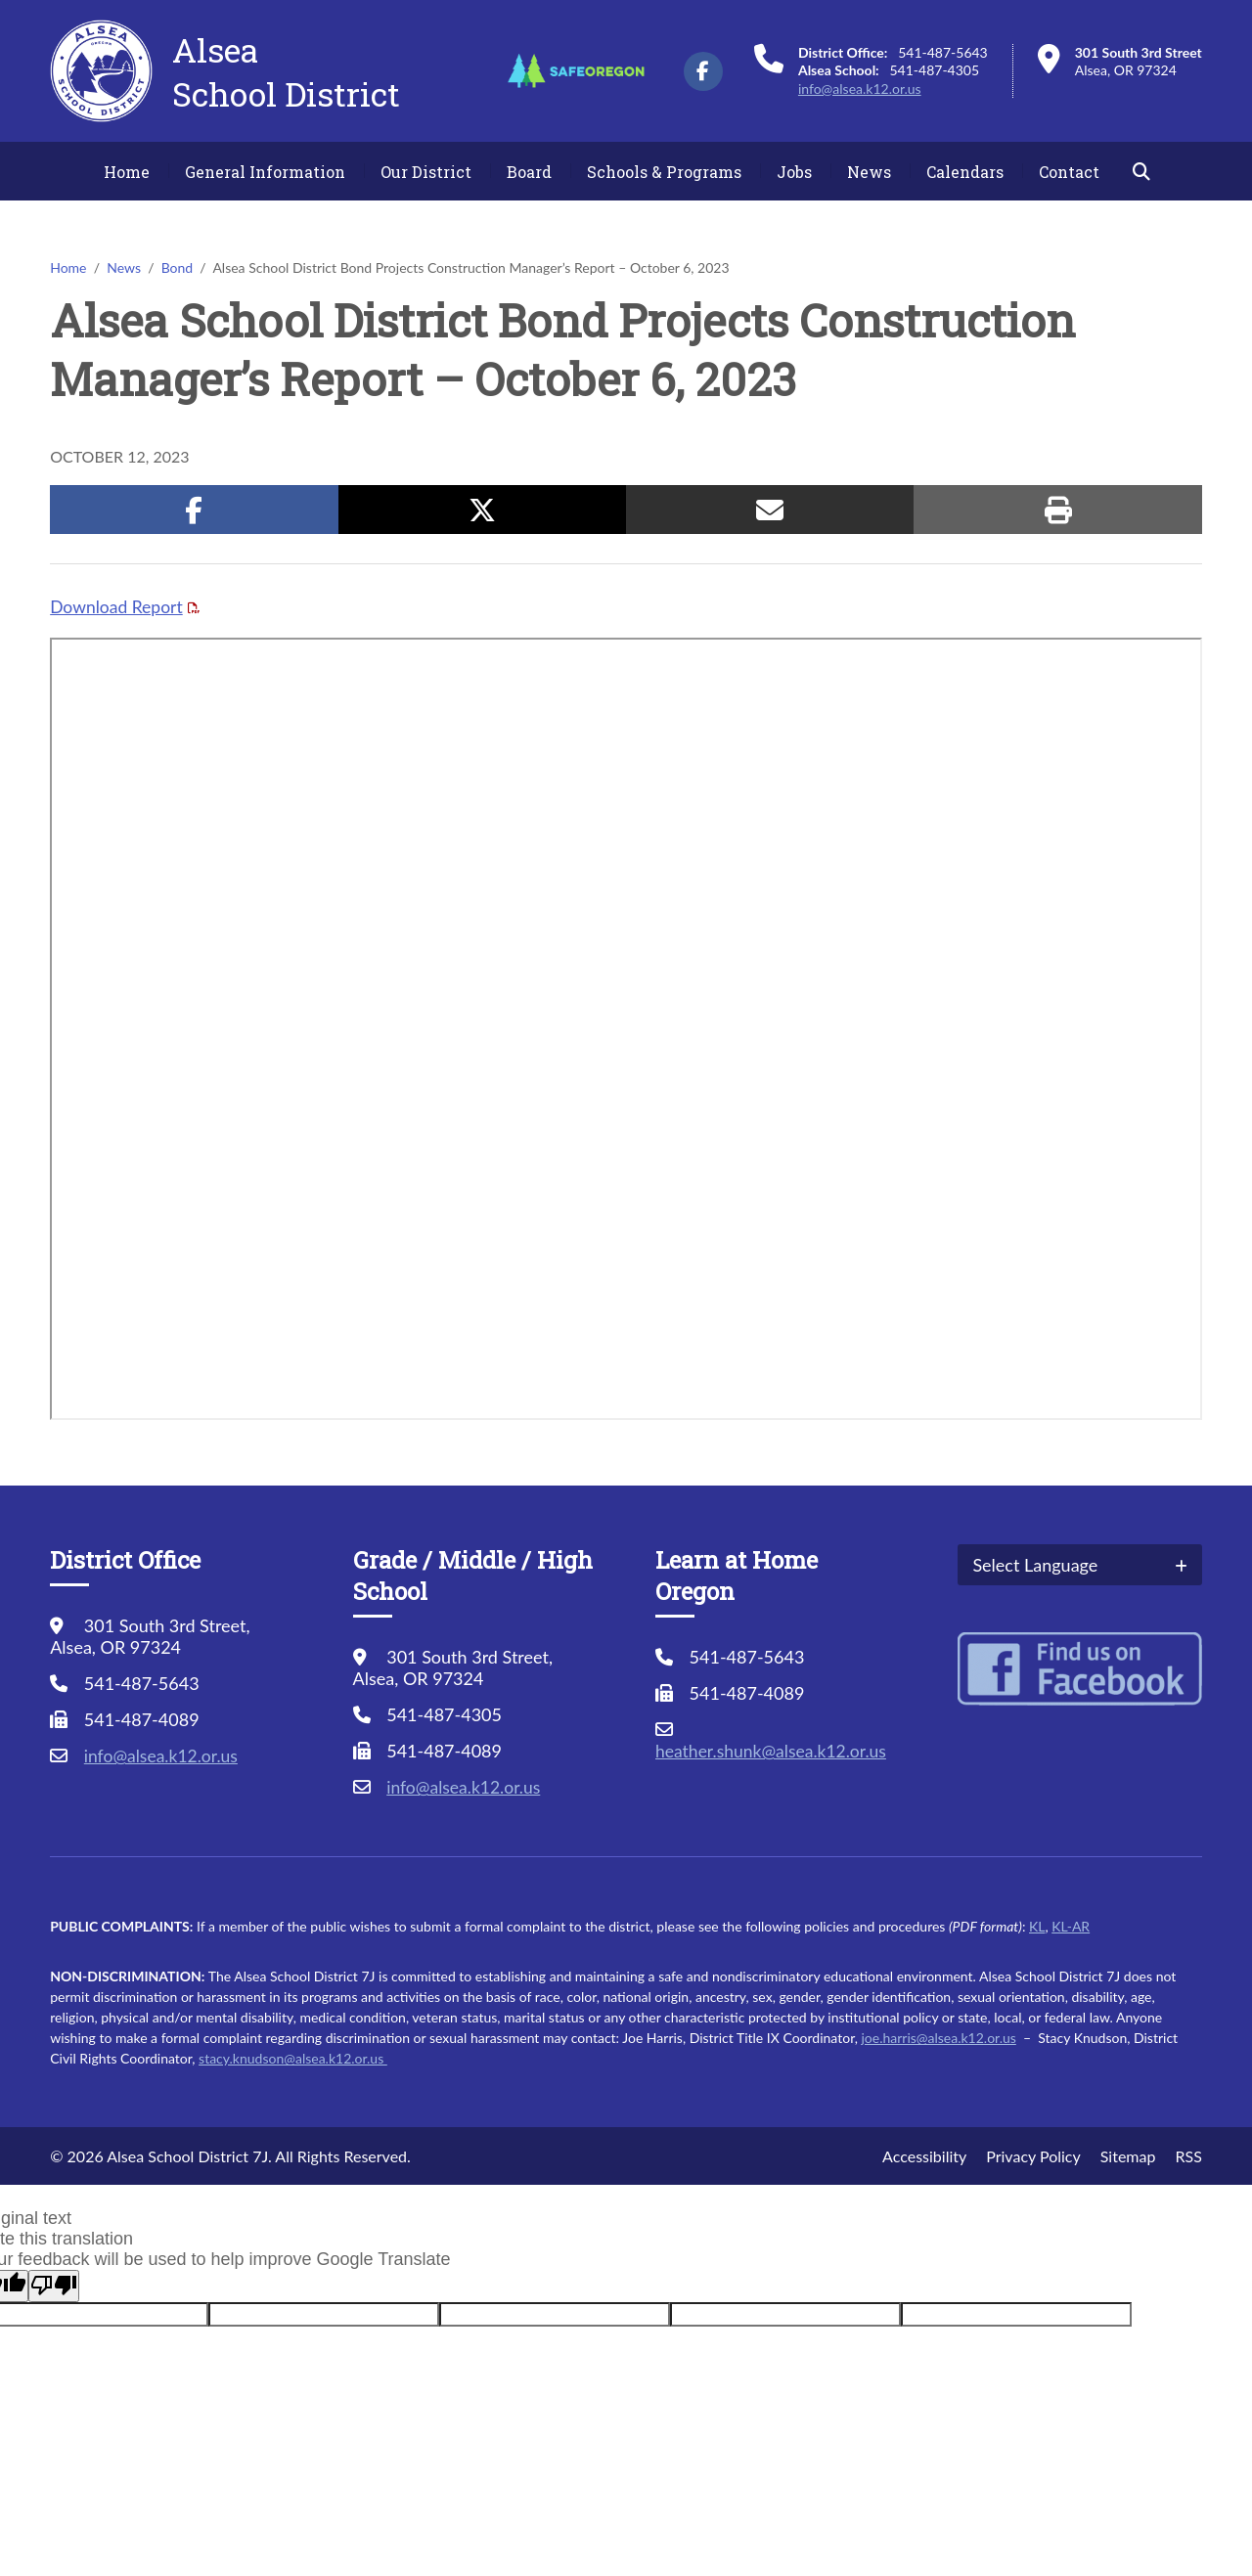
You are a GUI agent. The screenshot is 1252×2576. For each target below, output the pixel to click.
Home (127, 171)
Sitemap (1128, 2156)
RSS (1188, 2156)
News (869, 171)
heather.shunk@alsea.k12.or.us (774, 1750)
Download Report (118, 606)
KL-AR (1070, 1926)
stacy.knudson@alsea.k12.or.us (293, 2058)
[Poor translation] (53, 2286)
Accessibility (924, 2156)
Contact (1069, 171)
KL (1037, 1926)
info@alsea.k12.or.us (859, 88)
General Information (265, 171)
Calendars (965, 171)
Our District (425, 171)
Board (529, 171)
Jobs (794, 171)
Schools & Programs (664, 171)
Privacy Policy (1033, 2156)
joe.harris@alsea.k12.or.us (938, 2037)
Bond (177, 267)
